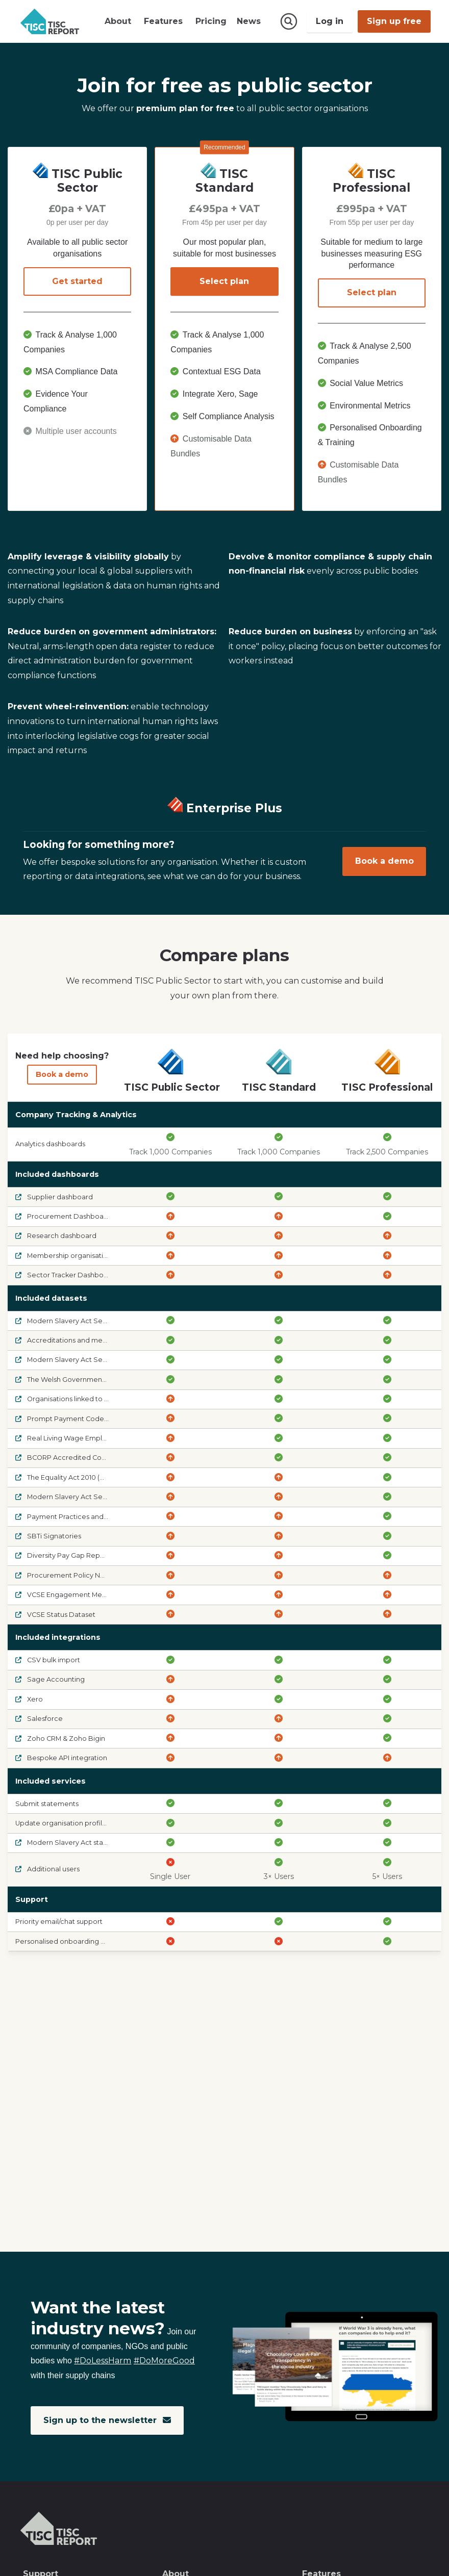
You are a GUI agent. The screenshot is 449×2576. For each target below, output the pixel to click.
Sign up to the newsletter (107, 2420)
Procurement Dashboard (63, 1216)
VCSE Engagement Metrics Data (74, 1595)
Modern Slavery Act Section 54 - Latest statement (103, 1320)
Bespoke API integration (61, 1757)
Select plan (224, 281)
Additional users (47, 1869)
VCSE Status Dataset (55, 1614)
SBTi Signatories (48, 1535)
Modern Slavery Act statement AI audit (84, 1842)
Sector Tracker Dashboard (65, 1275)
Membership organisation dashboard (82, 1255)
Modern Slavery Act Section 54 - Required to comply (108, 1359)
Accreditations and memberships (76, 1340)
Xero (29, 1699)
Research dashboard (55, 1236)
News (249, 21)
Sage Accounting (50, 1679)
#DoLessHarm (102, 2360)
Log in (329, 21)
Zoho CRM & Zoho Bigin (60, 1738)
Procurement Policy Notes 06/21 (74, 1575)
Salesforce (39, 1718)
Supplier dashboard (54, 1196)
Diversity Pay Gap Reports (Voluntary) (82, 1555)
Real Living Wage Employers (67, 1437)
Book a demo (384, 861)
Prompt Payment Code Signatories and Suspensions (108, 1418)
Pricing (211, 21)
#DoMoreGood (164, 2360)
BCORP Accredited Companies (72, 1457)
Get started (77, 281)
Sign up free (394, 21)
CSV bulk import (47, 1660)
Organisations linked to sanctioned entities (91, 1399)
